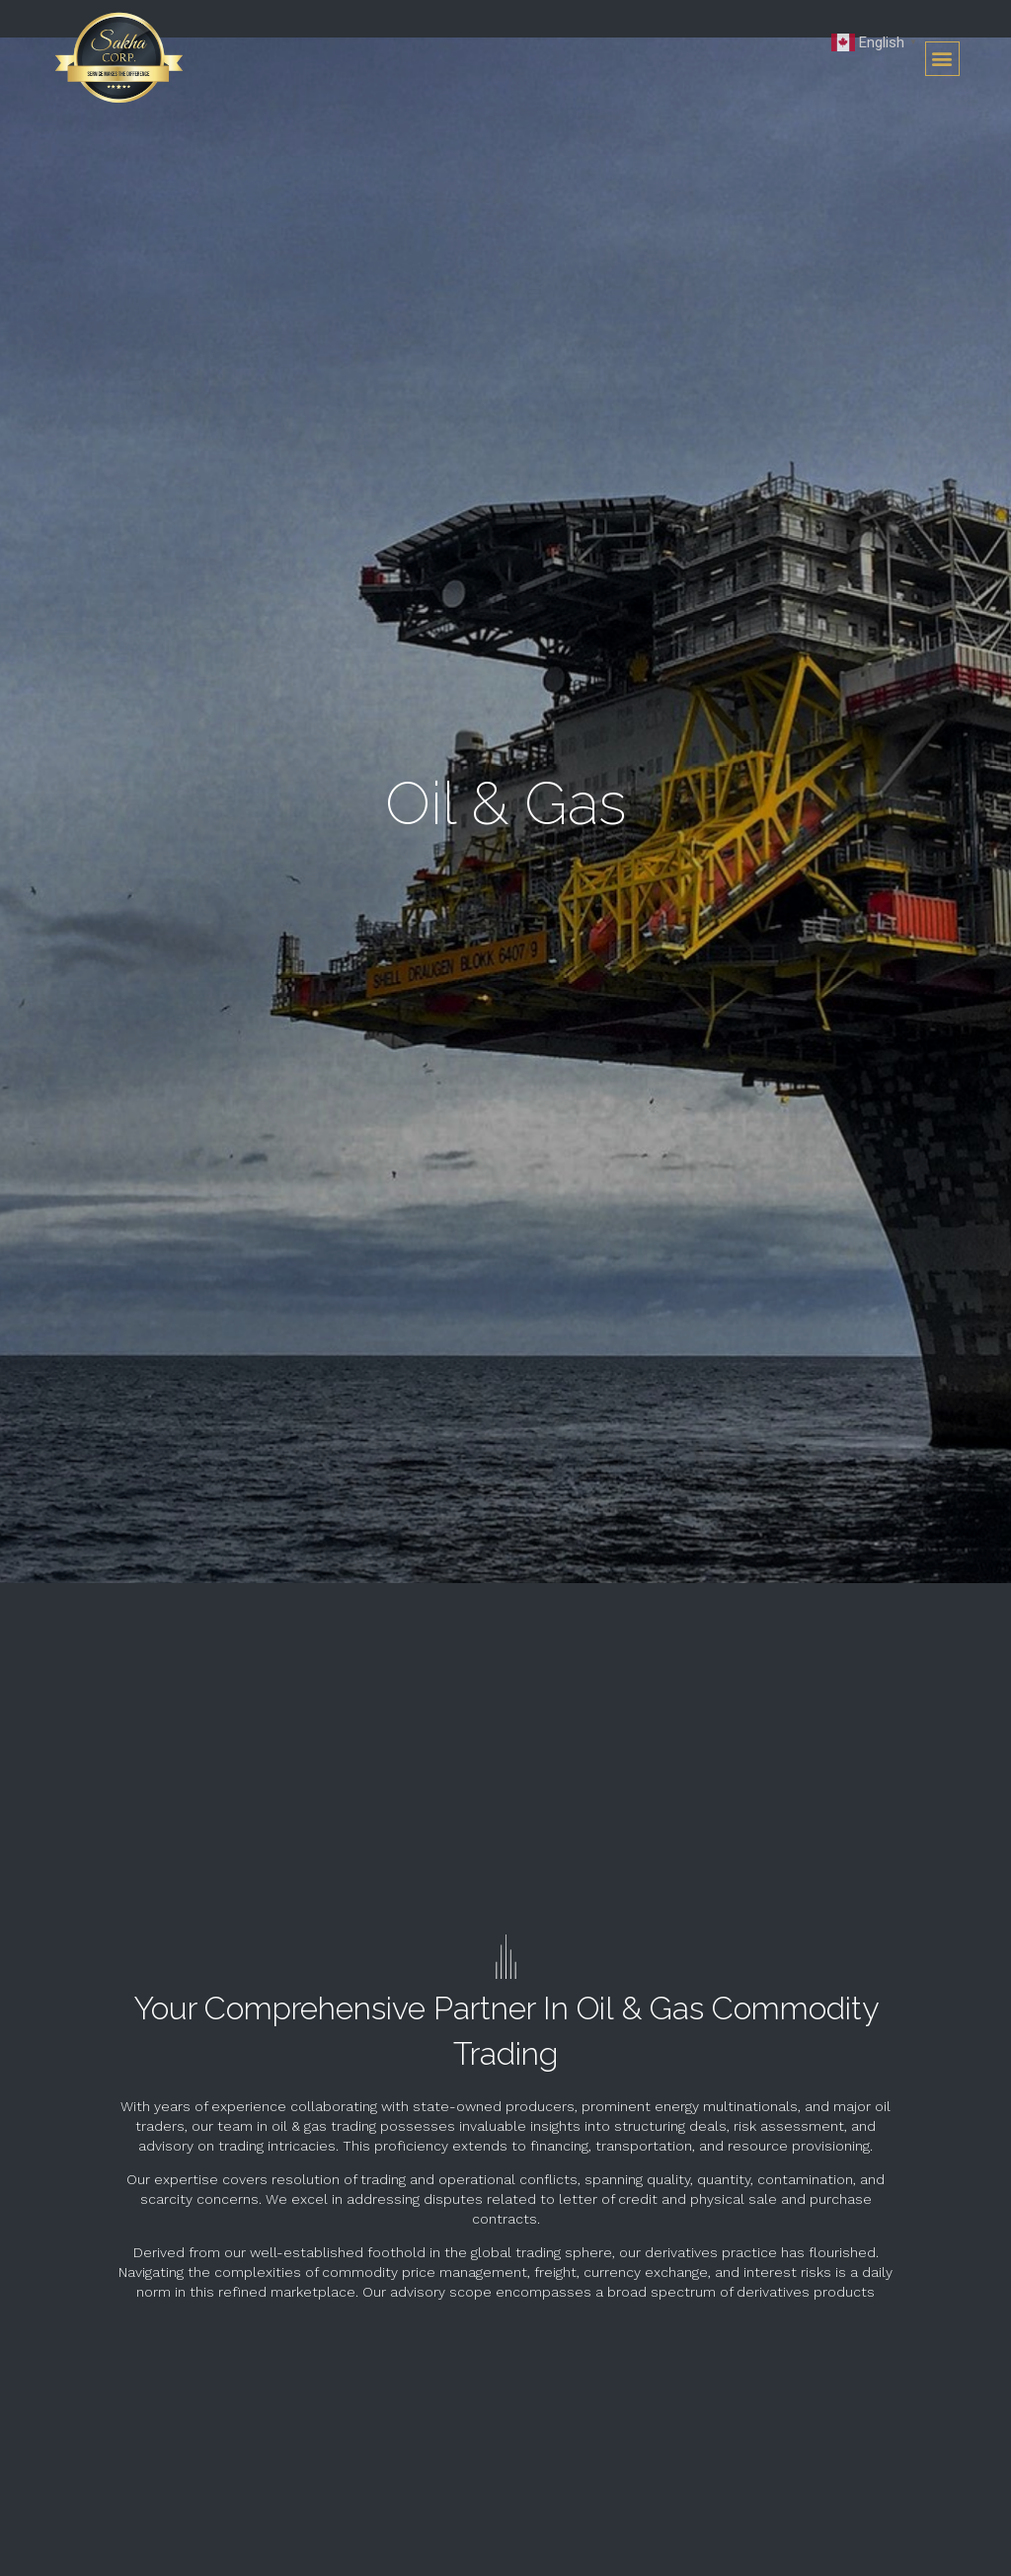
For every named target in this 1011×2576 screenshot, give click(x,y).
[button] (942, 58)
